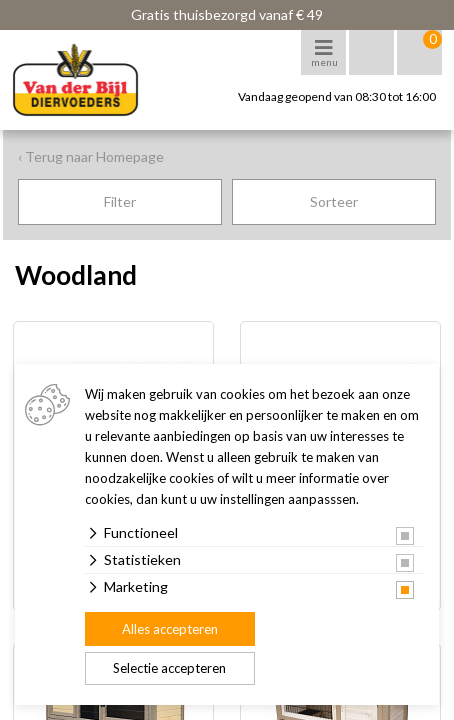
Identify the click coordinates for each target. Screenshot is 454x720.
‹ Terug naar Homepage (91, 156)
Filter (120, 201)
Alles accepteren (170, 629)
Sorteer (334, 201)
